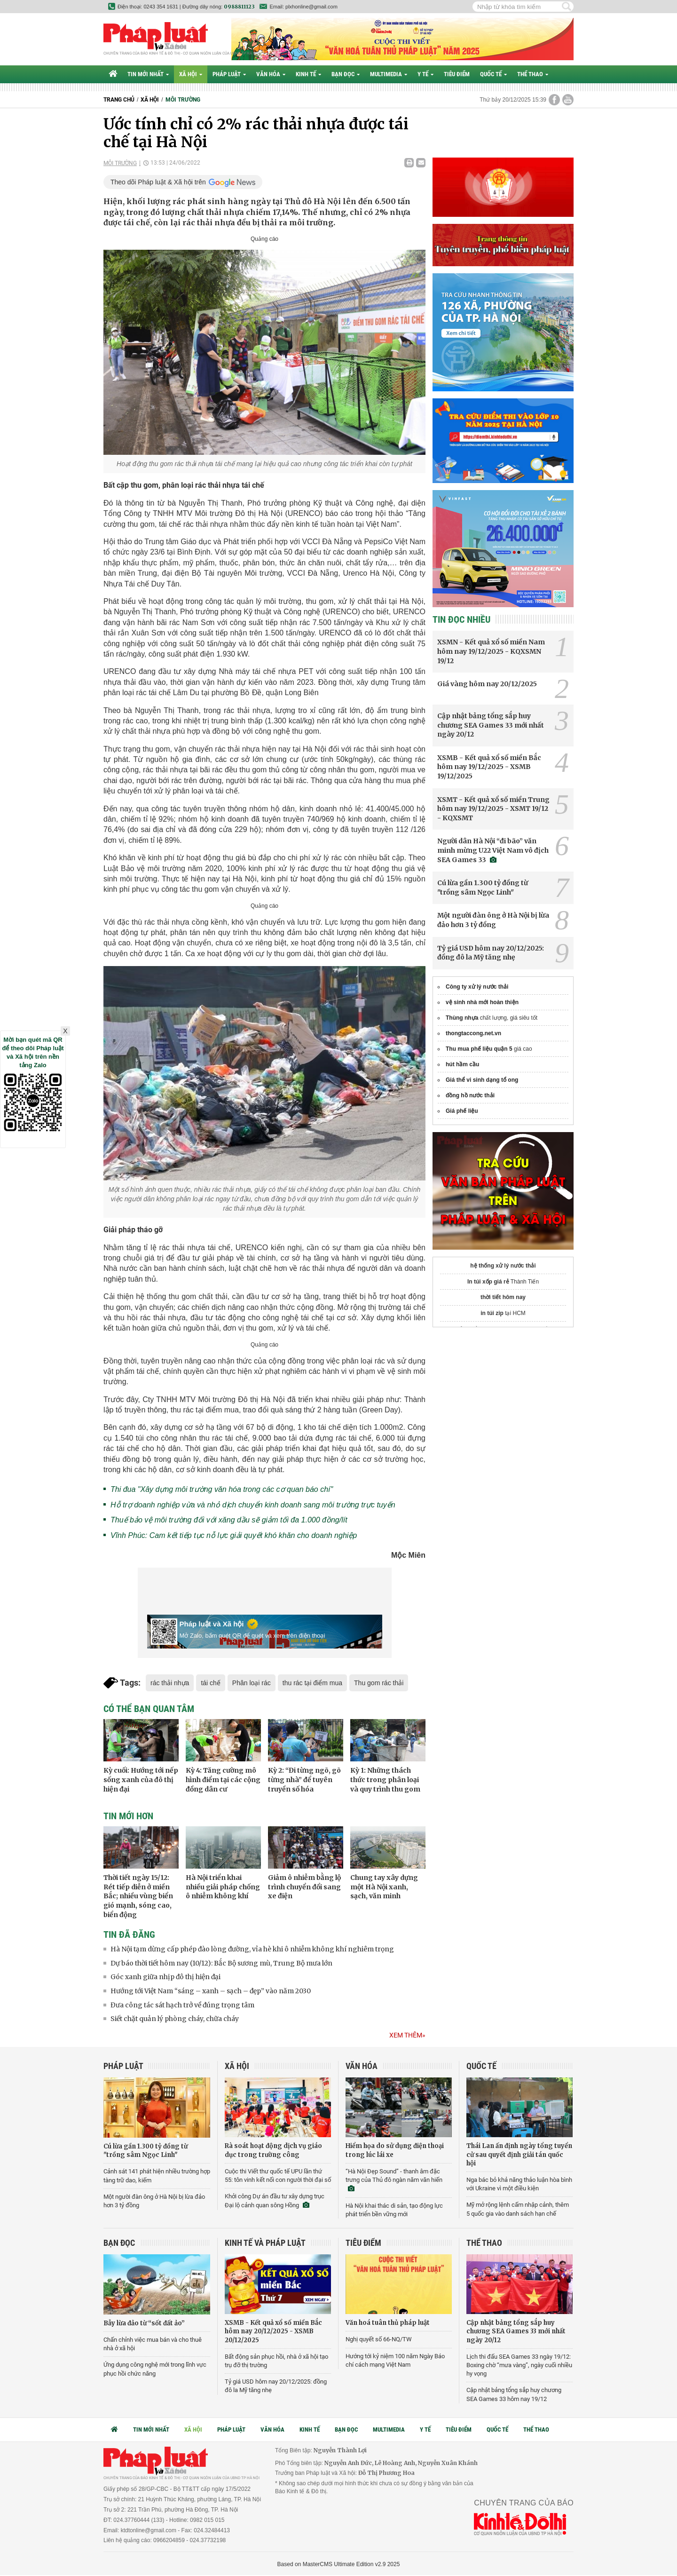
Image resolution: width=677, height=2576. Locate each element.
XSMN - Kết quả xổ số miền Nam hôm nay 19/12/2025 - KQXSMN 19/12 (491, 651)
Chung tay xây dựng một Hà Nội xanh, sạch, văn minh (384, 1886)
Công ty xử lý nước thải (477, 986)
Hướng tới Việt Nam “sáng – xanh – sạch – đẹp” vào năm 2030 (210, 1991)
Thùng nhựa (462, 1018)
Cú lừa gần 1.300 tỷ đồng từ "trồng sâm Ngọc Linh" (482, 887)
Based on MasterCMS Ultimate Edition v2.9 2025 (338, 2564)
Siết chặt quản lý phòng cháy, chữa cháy (174, 2018)
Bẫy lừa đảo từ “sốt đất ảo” (144, 2323)
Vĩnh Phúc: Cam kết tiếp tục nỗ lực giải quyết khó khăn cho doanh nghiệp (233, 1535)
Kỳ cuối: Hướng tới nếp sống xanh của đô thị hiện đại (140, 1779)
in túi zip (492, 1313)
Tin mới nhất (148, 74)
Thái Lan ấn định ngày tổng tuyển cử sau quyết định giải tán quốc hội (519, 2154)
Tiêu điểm (457, 74)
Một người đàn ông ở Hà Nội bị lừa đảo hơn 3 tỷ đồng (493, 920)
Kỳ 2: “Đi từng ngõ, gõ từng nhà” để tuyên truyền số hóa (304, 1779)
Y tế (425, 74)
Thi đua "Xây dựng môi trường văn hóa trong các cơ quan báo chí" (221, 1489)
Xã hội (190, 74)
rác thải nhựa (169, 1683)
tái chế (210, 1683)
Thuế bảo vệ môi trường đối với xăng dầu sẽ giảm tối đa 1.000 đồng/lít (228, 1520)
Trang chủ (118, 99)
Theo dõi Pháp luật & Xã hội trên (158, 182)
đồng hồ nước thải (470, 1095)
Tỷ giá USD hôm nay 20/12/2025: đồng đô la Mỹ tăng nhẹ (490, 953)
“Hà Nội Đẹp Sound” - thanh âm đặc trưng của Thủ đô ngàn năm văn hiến (394, 2180)
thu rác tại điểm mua (312, 1683)
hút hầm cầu (462, 1064)
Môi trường (182, 99)
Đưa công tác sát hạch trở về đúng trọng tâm (182, 2005)
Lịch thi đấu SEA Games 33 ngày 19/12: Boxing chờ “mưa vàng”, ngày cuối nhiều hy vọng (519, 2365)
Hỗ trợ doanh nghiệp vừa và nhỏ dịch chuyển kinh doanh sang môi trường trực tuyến (252, 1505)
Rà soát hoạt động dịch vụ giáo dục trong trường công (273, 2150)
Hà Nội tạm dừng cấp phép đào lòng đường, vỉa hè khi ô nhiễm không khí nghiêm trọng (252, 1949)
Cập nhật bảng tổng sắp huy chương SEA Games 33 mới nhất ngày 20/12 (490, 725)
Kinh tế (308, 74)
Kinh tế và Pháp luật (265, 2243)
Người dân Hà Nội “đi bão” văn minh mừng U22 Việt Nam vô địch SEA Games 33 (493, 850)
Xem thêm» (407, 2035)
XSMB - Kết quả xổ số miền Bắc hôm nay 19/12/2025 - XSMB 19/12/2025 (489, 766)
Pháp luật (229, 74)
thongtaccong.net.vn (473, 1033)
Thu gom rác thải (378, 1683)
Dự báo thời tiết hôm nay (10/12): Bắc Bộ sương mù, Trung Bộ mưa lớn (221, 1963)
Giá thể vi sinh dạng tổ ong (482, 1080)
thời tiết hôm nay (503, 1297)
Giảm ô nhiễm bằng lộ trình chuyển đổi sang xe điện (304, 1886)
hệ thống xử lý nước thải (502, 1265)
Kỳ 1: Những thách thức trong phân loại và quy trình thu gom (385, 1779)
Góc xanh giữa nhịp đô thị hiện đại (165, 1977)
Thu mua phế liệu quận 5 (479, 1049)
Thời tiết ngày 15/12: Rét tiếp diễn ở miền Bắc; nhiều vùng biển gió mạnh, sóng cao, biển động (138, 1895)
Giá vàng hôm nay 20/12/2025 (487, 684)
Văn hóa (270, 74)
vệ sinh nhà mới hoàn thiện (482, 1002)
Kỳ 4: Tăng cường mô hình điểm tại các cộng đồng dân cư (223, 1779)
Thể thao (532, 74)
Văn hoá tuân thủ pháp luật (388, 2323)
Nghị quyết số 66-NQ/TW (379, 2339)
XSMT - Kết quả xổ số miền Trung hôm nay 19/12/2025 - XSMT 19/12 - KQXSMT (493, 808)
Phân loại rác (251, 1683)
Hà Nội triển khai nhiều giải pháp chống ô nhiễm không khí (223, 1886)
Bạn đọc (345, 74)
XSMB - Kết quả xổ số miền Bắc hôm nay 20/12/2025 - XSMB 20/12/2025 (273, 2331)
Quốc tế (493, 74)
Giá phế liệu (462, 1111)
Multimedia (388, 74)
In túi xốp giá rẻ (488, 1281)
